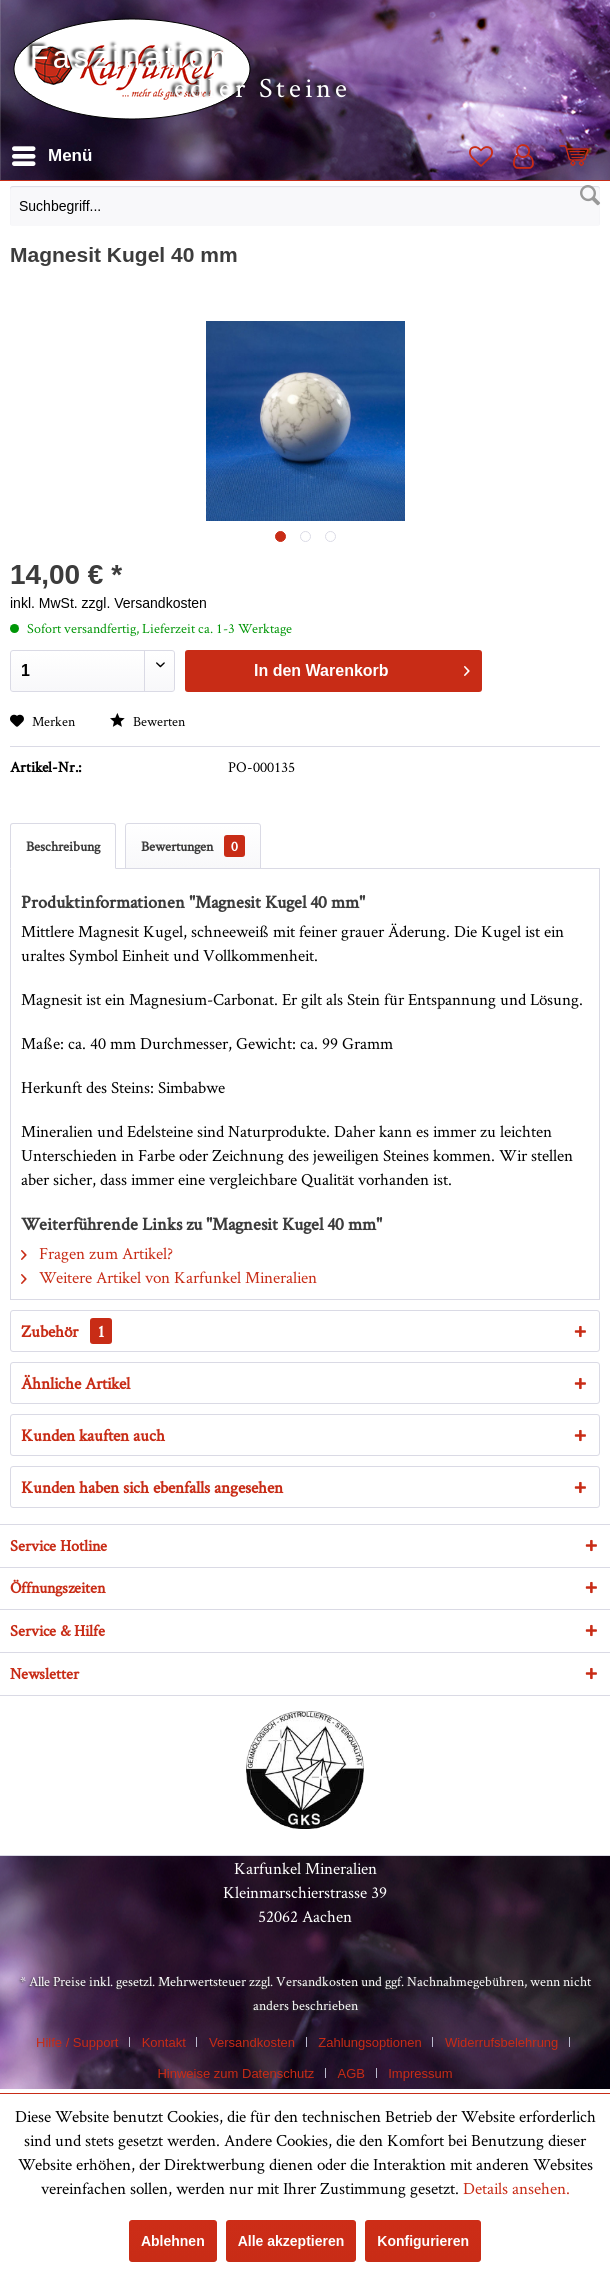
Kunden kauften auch (93, 1435)
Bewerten (147, 721)
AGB (351, 2073)
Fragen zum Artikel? (97, 1253)
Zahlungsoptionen (369, 2042)
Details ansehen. (516, 2188)
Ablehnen (173, 2241)
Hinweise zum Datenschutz (235, 2073)
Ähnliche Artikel (75, 1383)
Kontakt (164, 2042)
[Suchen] (590, 196)
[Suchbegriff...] (305, 206)
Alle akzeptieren (291, 2241)
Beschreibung (63, 846)
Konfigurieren (423, 2241)
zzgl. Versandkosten (144, 603)
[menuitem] (305, 211)
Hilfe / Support (77, 2042)
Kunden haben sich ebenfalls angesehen (152, 1487)
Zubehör (66, 1331)
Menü (52, 152)
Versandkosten (317, 1981)
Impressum (420, 2073)
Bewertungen (193, 846)
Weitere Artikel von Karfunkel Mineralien (169, 1277)
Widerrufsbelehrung (501, 2042)
